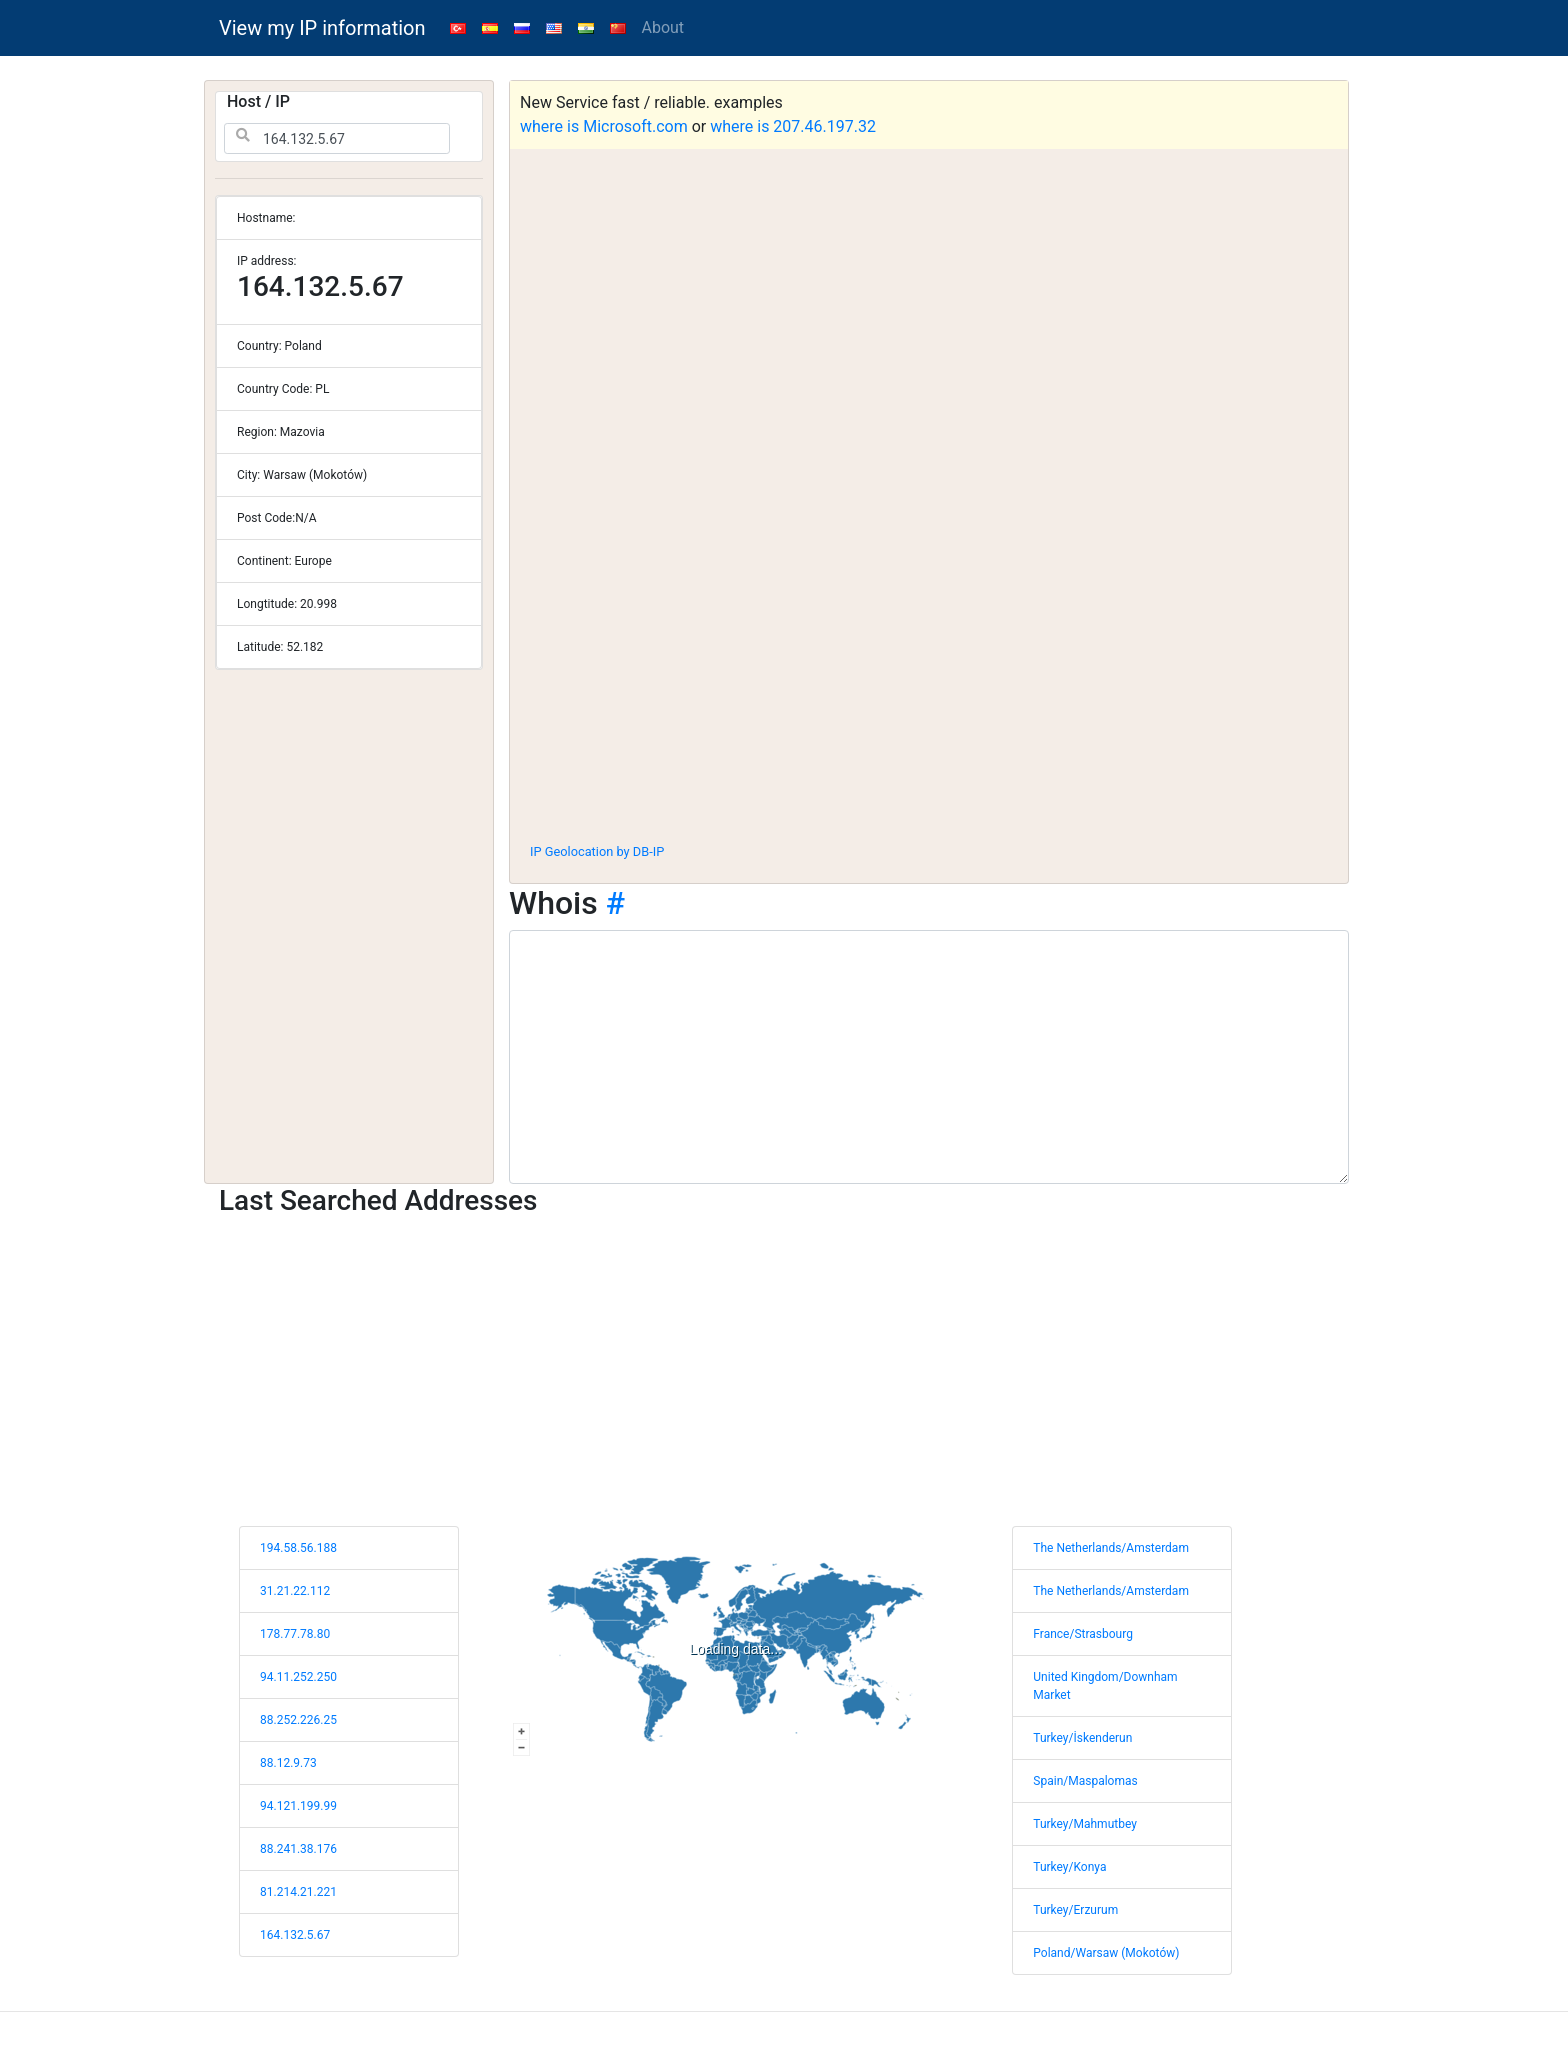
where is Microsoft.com (604, 126)
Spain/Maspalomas (1085, 1781)
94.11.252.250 (298, 1677)
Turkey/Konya (1069, 1867)
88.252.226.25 (298, 1720)
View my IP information (322, 28)
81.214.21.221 (298, 1892)
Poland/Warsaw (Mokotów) (1106, 1953)
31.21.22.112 (295, 1591)
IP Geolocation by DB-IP (597, 851)
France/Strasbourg (1083, 1634)
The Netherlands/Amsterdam (1111, 1548)
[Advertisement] (929, 679)
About (663, 27)
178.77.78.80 (295, 1634)
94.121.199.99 (298, 1806)
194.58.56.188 (298, 1548)
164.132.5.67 (295, 1935)
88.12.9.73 (288, 1763)
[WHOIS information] (929, 1057)
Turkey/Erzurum (1075, 1910)
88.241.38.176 (298, 1849)
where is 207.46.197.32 (793, 126)
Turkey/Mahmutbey (1085, 1824)
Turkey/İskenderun (1082, 1738)
